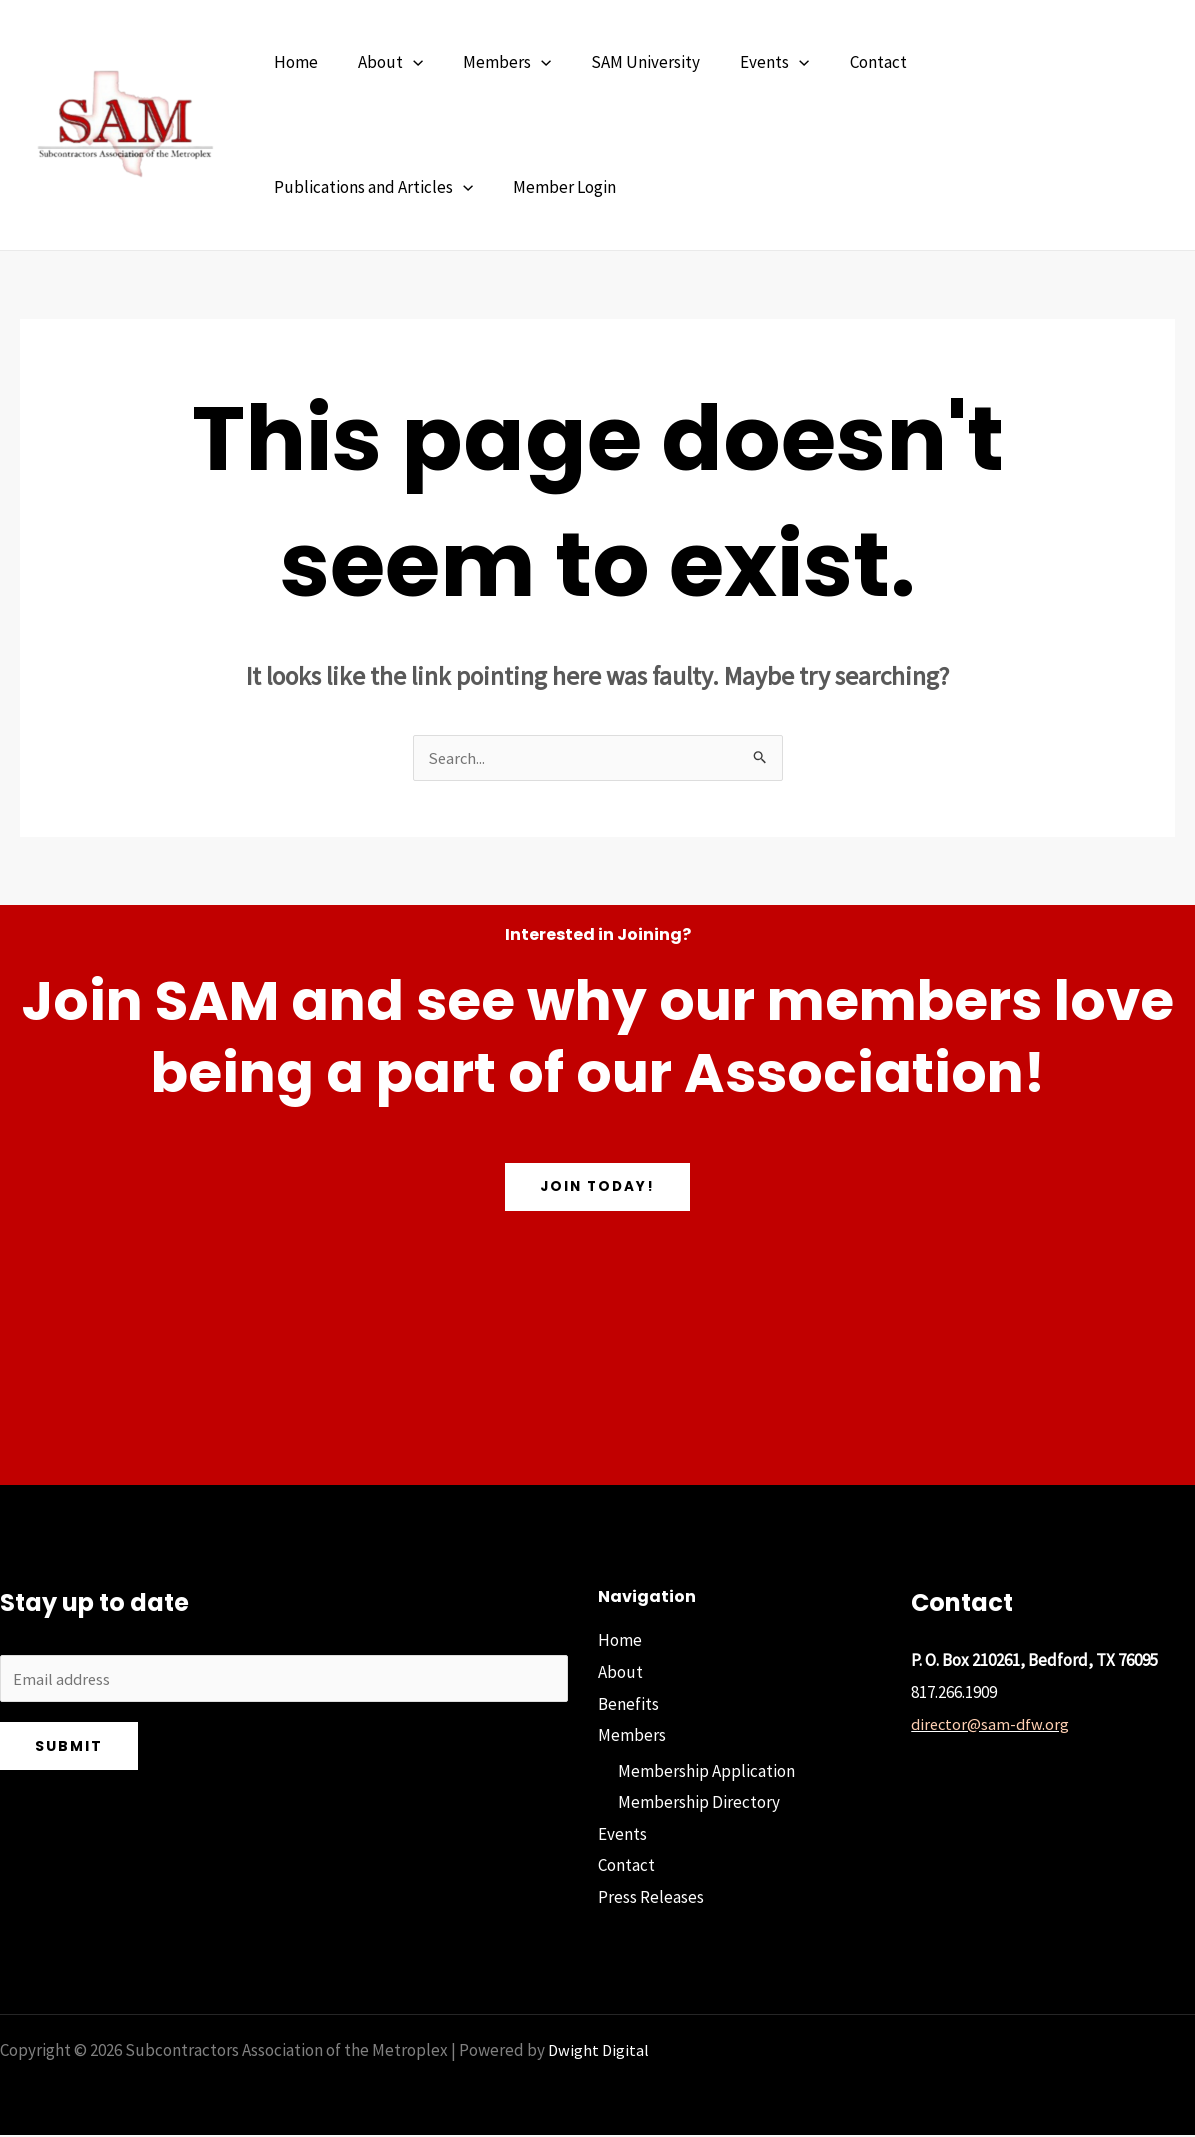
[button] (404, 62)
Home (620, 1642)
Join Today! (597, 1189)
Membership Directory (699, 1804)
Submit (69, 1751)
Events (622, 1836)
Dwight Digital (599, 2052)
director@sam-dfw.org (992, 1726)
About (620, 1674)
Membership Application (706, 1773)
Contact (626, 1868)
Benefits (628, 1706)
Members (632, 1737)
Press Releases (651, 1899)
